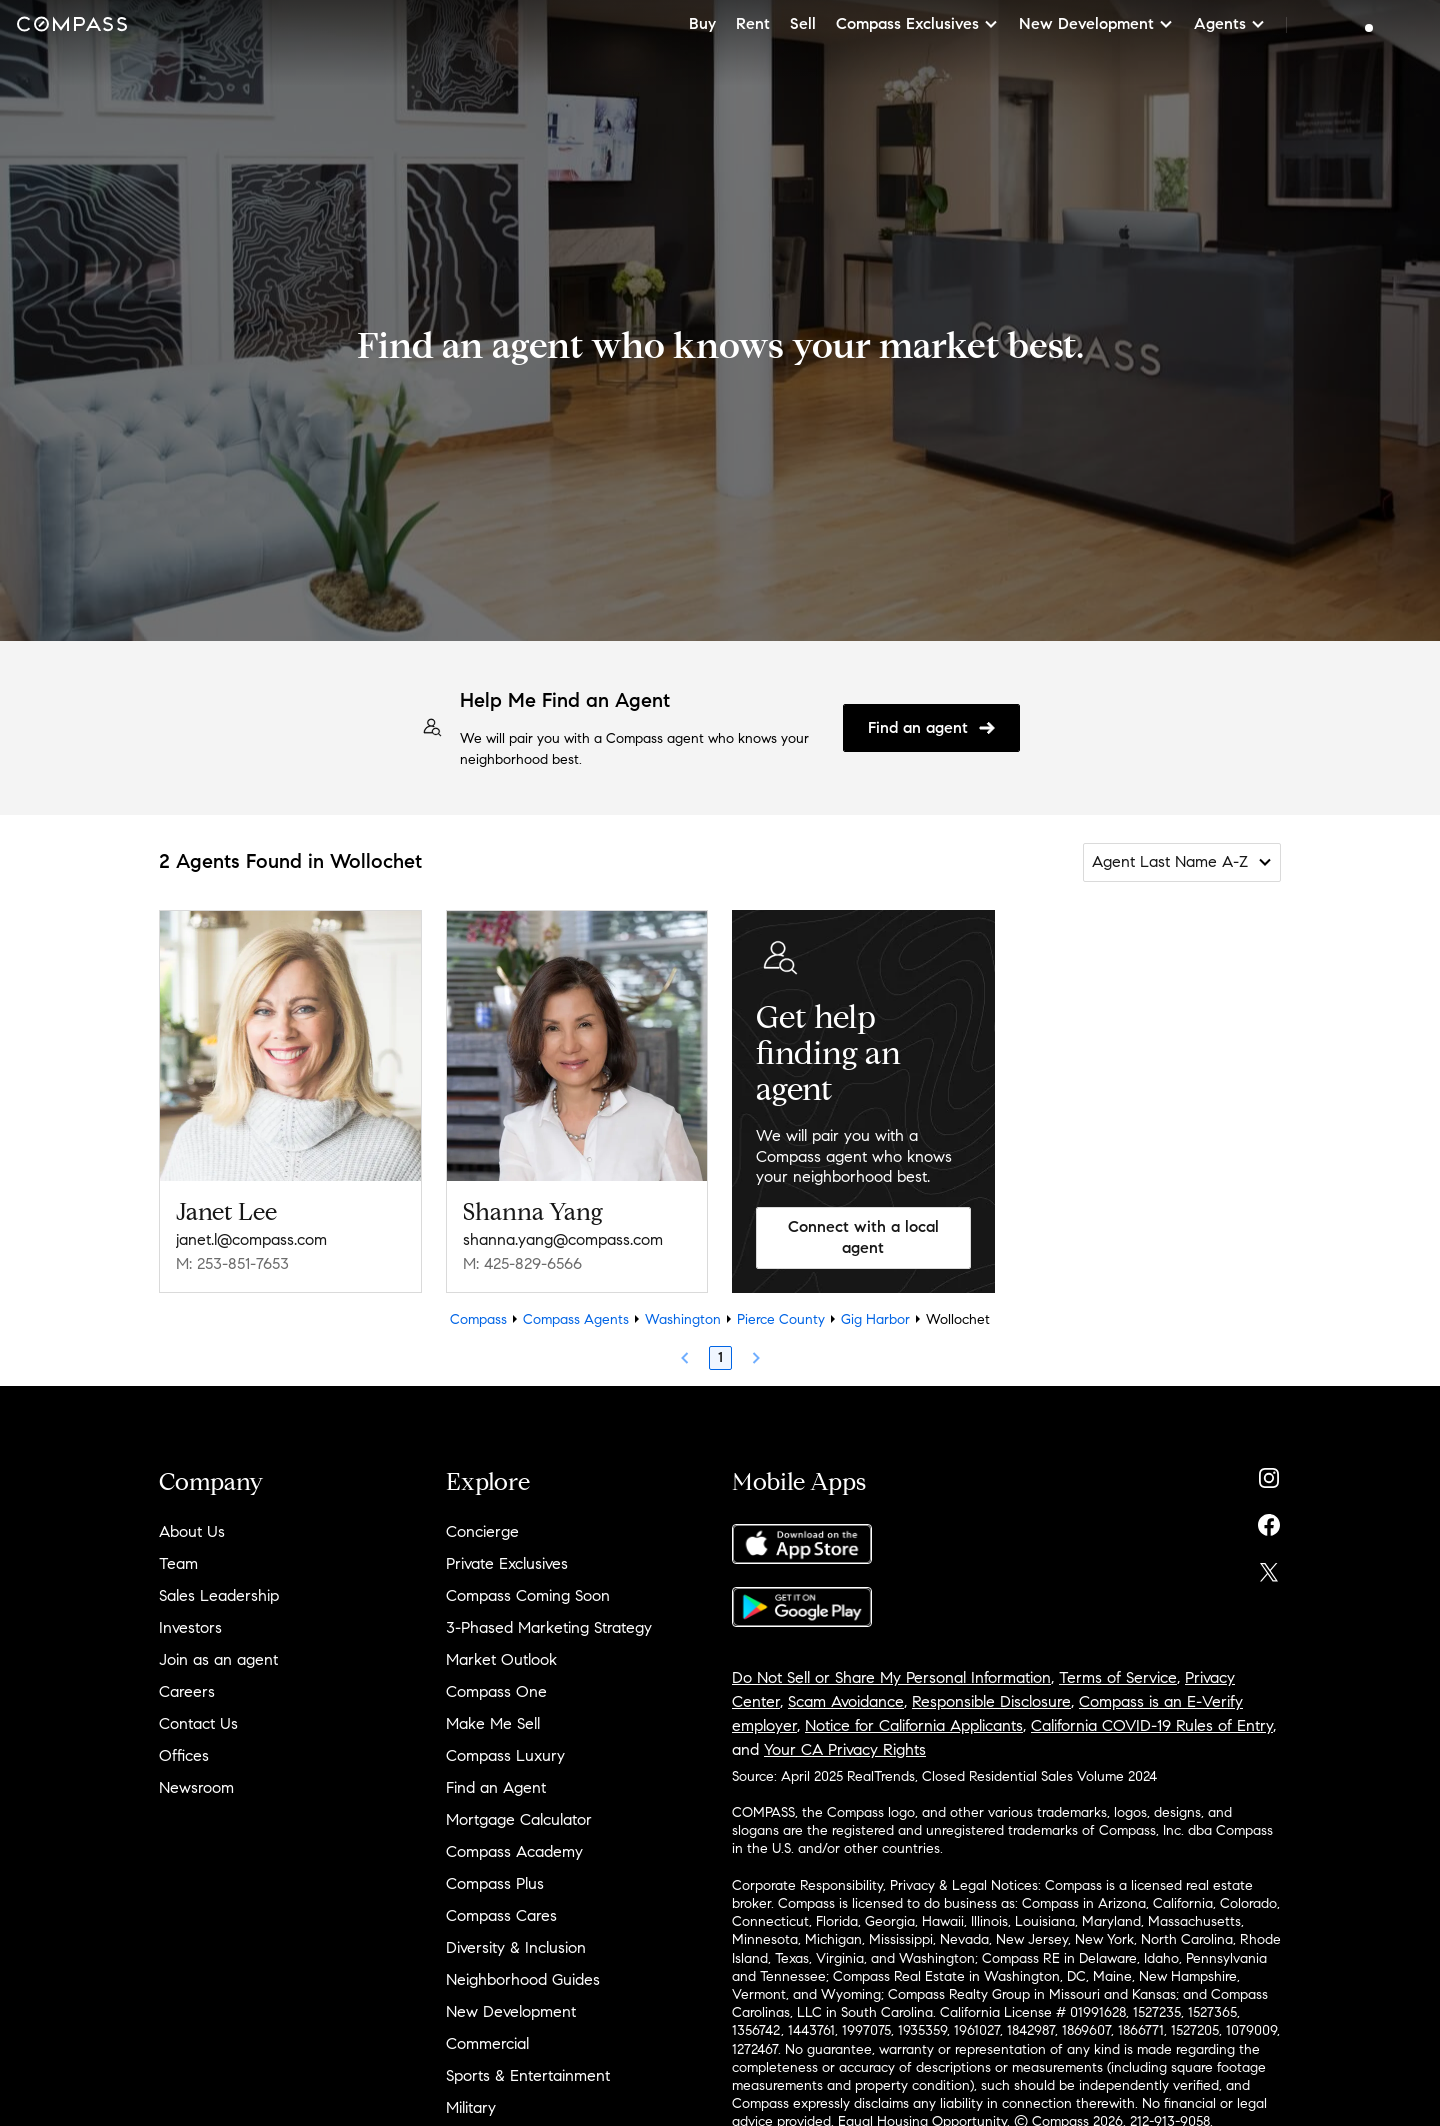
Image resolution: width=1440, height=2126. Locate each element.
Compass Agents (576, 1319)
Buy (702, 23)
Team (178, 1563)
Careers (187, 1691)
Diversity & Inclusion (516, 1947)
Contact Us (198, 1723)
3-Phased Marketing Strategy (549, 1627)
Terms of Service (1118, 1677)
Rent (753, 23)
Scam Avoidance (846, 1701)
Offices (184, 1755)
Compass (478, 1319)
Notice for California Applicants (914, 1725)
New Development (511, 2011)
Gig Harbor (875, 1319)
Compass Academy (514, 1851)
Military (471, 2107)
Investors (190, 1627)
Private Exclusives (507, 1563)
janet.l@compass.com (251, 1239)
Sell (803, 23)
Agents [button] (1230, 23)
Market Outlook (501, 1659)
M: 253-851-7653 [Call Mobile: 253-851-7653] (232, 1263)
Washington (683, 1319)
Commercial (487, 2043)
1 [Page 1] (720, 1357)
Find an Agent (496, 1787)
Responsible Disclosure (991, 1701)
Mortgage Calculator (519, 1819)
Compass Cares (501, 1915)
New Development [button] (1096, 23)
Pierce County (781, 1319)
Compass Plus (495, 1883)
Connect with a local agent (863, 1237)
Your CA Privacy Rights (845, 1749)
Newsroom (196, 1787)
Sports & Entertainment (528, 2075)
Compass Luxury (505, 1755)
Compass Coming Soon (528, 1595)
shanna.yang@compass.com (563, 1239)
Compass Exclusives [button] (917, 23)
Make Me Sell (493, 1723)
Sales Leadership (219, 1595)
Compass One (496, 1691)
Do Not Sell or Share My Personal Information (891, 1677)
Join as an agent (218, 1659)
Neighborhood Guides (523, 1979)
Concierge (482, 1531)
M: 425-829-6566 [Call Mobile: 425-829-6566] (522, 1263)
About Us (192, 1531)
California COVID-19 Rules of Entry (1152, 1725)
